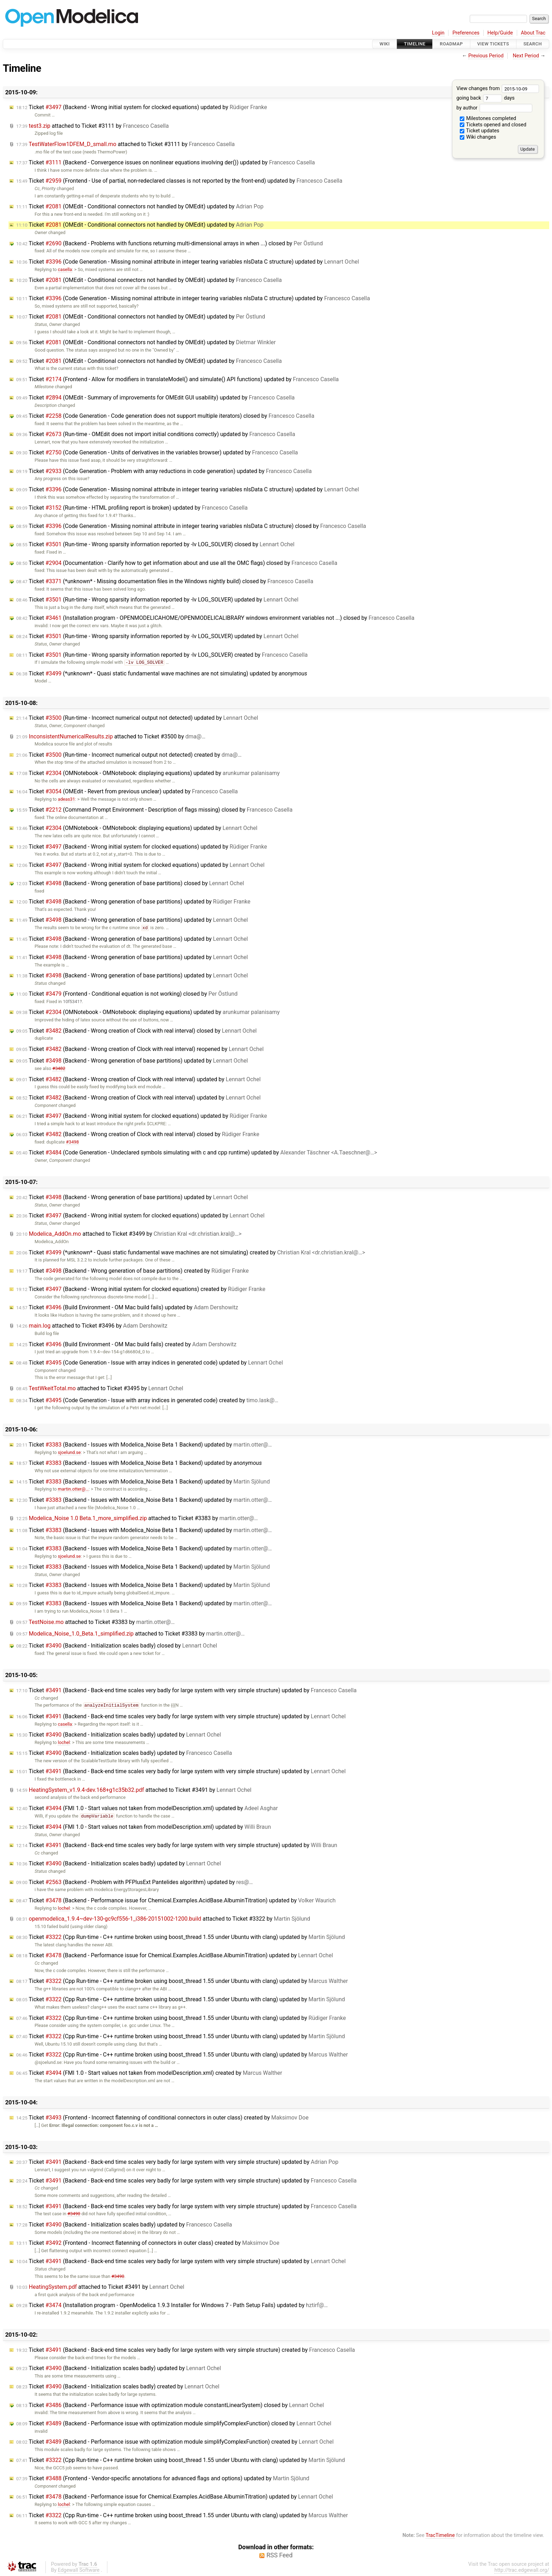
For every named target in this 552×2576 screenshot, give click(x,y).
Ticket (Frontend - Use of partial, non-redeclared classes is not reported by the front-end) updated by (179, 180)
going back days (485, 98)
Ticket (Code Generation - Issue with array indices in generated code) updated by (149, 1362)
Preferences (465, 33)
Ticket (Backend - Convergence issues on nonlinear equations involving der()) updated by (165, 162)
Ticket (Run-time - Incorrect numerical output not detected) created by (129, 754)
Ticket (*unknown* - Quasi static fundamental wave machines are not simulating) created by (190, 1252)
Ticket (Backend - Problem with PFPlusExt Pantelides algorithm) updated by (134, 1882)
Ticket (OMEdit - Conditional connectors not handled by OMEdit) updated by (140, 206)
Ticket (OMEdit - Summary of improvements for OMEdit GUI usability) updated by (155, 397)
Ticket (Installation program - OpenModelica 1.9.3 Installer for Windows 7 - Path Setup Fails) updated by (172, 2305)
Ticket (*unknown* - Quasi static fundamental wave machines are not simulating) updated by (161, 673)
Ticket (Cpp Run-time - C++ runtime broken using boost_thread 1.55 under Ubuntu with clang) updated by (180, 1937)
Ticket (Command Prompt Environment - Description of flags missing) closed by (154, 809)
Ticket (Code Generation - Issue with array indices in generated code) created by (147, 1400)
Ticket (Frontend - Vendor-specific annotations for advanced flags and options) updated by (162, 2478)
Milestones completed (488, 118)
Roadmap (451, 43)
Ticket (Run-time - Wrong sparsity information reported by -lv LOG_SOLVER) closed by (155, 544)
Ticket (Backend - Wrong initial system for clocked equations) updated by (141, 107)
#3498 (72, 1142)
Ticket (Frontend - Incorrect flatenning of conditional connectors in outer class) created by (162, 2117)
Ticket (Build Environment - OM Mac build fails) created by (126, 1344)
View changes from (497, 89)
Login (438, 33)
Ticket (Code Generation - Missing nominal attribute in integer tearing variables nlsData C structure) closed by (191, 526)
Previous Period (485, 56)
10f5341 (71, 1001)
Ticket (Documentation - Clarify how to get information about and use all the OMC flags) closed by (176, 563)
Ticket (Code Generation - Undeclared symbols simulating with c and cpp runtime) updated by (196, 1152)
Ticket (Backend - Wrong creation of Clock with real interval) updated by (138, 1079)
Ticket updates (480, 131)
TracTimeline (440, 2535)
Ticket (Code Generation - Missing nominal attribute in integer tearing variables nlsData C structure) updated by (187, 261)
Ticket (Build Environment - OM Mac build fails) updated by (127, 1307)
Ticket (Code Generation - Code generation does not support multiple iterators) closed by (165, 415)
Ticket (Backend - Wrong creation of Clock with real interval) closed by (136, 1030)
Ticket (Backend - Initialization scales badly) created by (117, 2386)
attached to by (92, 125)
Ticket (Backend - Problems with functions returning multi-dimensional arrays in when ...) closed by (169, 243)
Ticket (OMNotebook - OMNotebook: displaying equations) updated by (148, 773)
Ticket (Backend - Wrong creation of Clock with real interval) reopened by (140, 1049)
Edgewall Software (79, 2570)
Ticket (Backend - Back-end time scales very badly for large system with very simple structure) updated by (186, 1690)
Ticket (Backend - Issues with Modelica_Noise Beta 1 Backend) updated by (144, 1444)
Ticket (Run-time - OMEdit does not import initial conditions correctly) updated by (155, 434)
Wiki (385, 43)
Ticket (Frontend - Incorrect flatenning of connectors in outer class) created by (147, 2243)
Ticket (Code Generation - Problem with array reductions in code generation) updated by (164, 471)
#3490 (73, 2213)
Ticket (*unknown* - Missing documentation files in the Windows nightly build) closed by (164, 581)
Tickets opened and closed (493, 125)
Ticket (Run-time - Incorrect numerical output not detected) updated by (137, 717)
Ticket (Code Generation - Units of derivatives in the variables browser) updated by (157, 452)
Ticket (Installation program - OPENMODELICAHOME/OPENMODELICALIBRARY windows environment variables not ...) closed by (215, 618)
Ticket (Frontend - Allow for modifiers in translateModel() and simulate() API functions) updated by (177, 379)
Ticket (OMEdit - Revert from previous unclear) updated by (127, 791)
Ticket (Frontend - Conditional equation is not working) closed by (127, 993)
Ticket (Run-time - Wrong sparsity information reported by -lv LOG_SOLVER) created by (162, 654)
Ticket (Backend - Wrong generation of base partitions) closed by (130, 883)
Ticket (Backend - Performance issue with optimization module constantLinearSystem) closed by (170, 2405)
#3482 (58, 1068)
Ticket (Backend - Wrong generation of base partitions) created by (132, 1270)
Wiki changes (478, 137)
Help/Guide (500, 33)
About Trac (533, 33)
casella (65, 269)
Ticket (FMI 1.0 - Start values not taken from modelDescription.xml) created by (149, 2073)
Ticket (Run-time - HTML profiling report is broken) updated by (131, 507)
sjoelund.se (69, 1452)
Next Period (526, 56)
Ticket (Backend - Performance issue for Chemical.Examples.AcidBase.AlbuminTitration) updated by (175, 1900)
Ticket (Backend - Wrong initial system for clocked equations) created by (140, 1289)
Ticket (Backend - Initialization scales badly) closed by (116, 1645)
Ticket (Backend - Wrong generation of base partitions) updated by (133, 901)
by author (494, 108)
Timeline (415, 43)
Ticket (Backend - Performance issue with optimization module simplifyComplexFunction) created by (175, 2441)
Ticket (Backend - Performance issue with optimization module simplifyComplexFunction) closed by (173, 2423)
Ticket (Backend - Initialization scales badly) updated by (118, 1734)
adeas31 (66, 799)
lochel (64, 1742)
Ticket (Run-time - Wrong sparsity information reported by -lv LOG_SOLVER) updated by (157, 599)
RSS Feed (279, 2555)
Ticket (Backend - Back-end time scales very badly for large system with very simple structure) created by (185, 2350)
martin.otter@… (73, 1489)
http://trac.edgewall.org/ (521, 2570)
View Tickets (493, 43)
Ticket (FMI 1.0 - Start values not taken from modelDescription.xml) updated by (147, 1808)
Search (532, 43)
